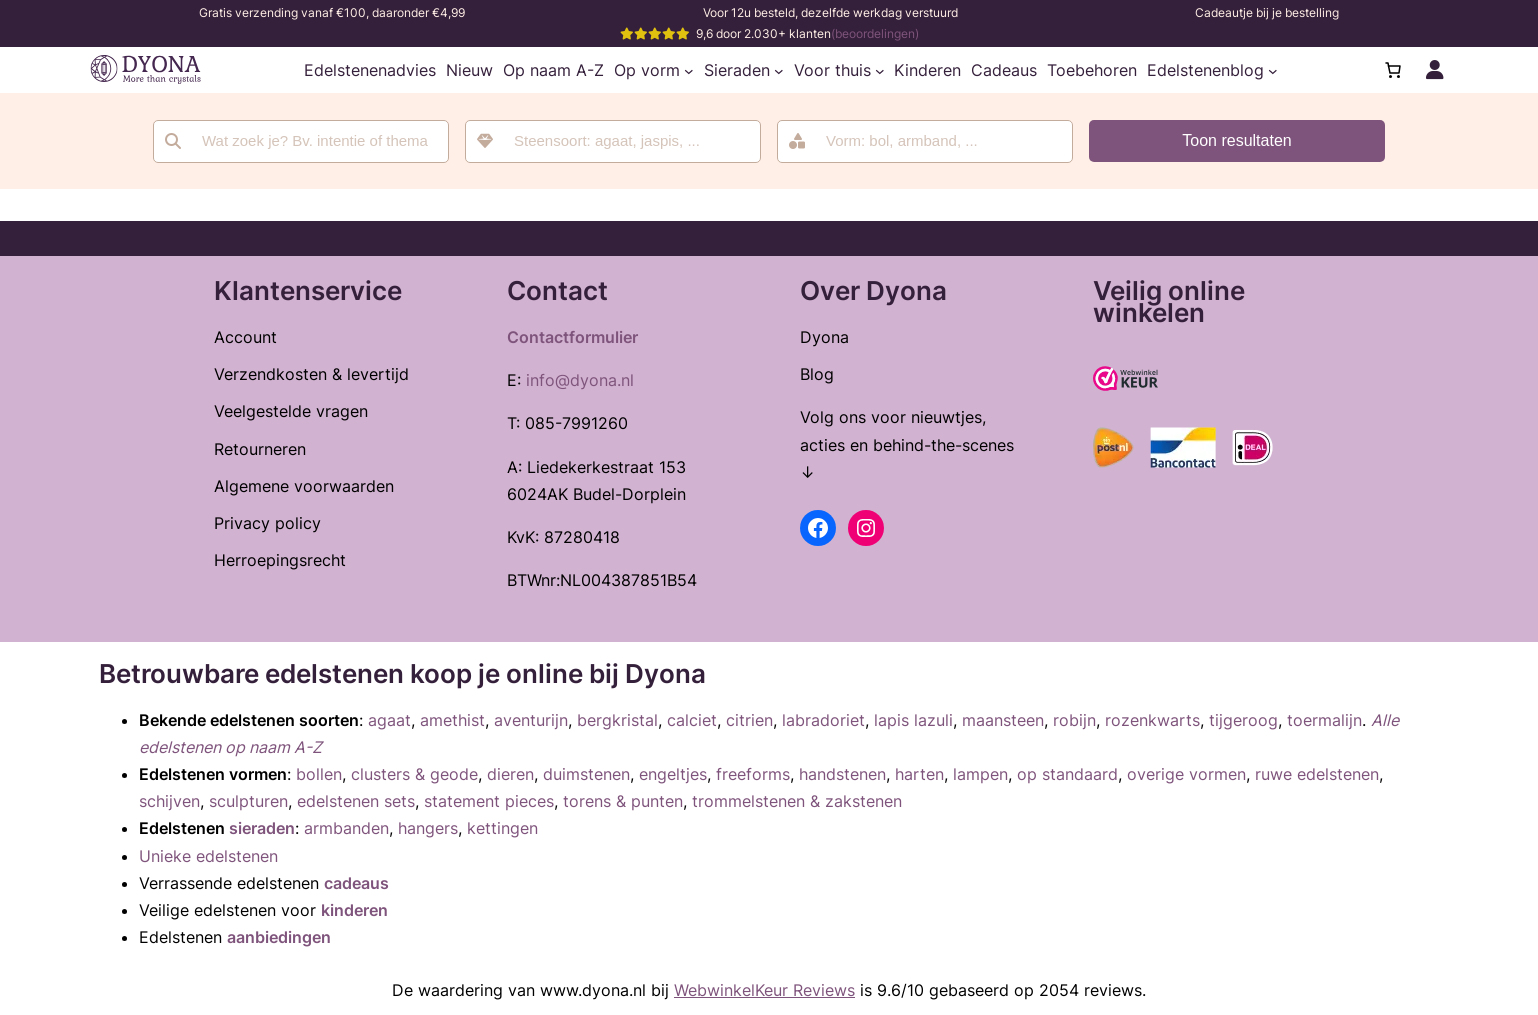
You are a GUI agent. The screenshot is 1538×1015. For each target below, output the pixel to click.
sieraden (262, 828)
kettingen (502, 828)
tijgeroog (1243, 720)
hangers (428, 828)
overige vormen (1186, 774)
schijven (169, 801)
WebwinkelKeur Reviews (764, 990)
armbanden (346, 828)
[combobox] (613, 141)
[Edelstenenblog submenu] (1273, 70)
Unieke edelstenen (208, 856)
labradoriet (823, 720)
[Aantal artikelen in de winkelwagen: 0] (1393, 70)
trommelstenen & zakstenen (797, 801)
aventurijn (531, 720)
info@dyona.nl (580, 380)
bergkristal (617, 720)
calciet (692, 720)
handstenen (842, 774)
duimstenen (586, 774)
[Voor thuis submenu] (880, 70)
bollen (319, 774)
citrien (749, 720)
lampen (980, 774)
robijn (1074, 720)
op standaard (1067, 774)
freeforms (753, 774)
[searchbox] (626, 141)
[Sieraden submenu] (779, 70)
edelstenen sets (356, 801)
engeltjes (673, 774)
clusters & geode (414, 774)
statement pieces (489, 801)
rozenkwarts (1152, 720)
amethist (452, 720)
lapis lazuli (913, 720)
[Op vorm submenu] (689, 70)
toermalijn (1324, 720)
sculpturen (248, 801)
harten (919, 774)
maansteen (1003, 720)
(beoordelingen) (875, 33)
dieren (510, 774)
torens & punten (623, 801)
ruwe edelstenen (1317, 774)
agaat (389, 720)
